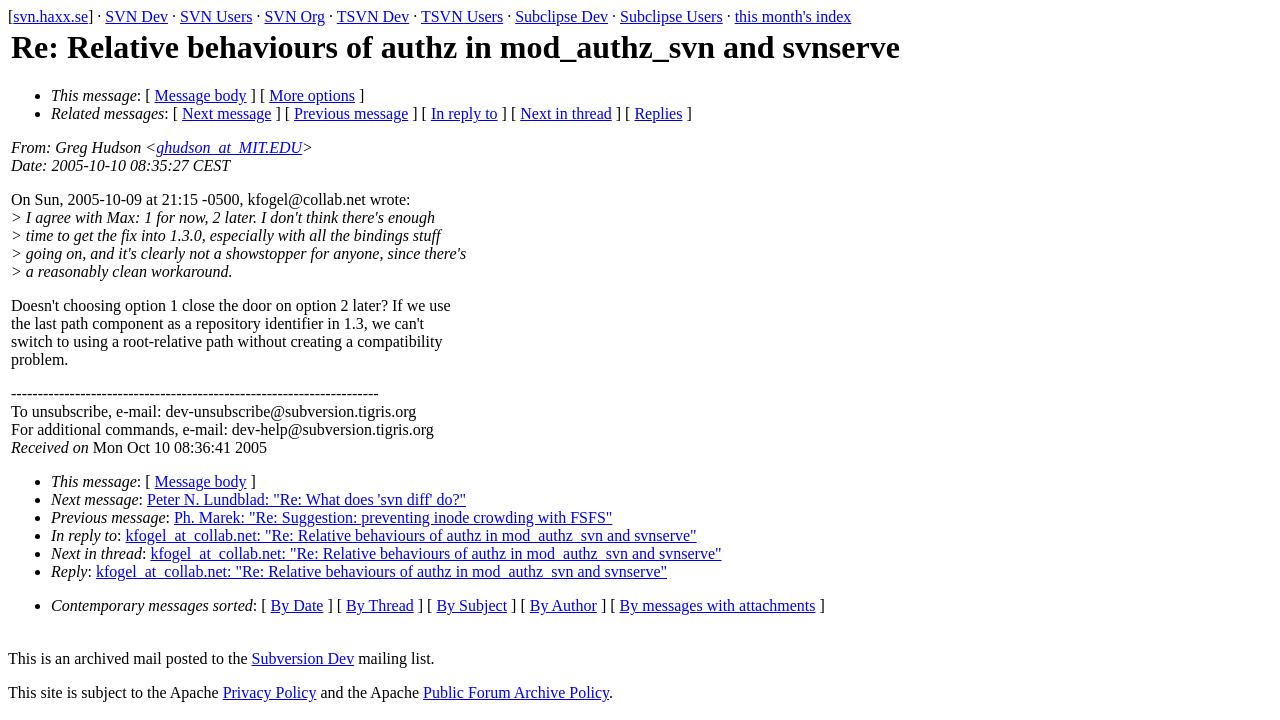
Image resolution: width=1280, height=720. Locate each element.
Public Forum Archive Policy (516, 692)
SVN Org (294, 16)
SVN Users (216, 16)
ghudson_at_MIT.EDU (229, 147)
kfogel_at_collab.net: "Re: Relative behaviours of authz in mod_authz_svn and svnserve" (411, 535)
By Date (297, 605)
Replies (658, 113)
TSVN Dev (373, 16)
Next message (226, 113)
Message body (201, 95)
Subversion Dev (303, 658)
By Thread (380, 605)
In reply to (464, 113)
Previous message (351, 113)
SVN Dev (136, 16)
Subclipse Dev (561, 16)
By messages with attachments (718, 605)
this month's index (793, 16)
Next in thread (566, 113)
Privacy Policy (270, 692)
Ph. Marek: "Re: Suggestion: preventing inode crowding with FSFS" (393, 517)
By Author (563, 605)
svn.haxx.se (50, 16)
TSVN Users (462, 16)
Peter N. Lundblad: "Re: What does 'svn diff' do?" (306, 499)
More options (312, 95)
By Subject (471, 605)
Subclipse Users (671, 16)
